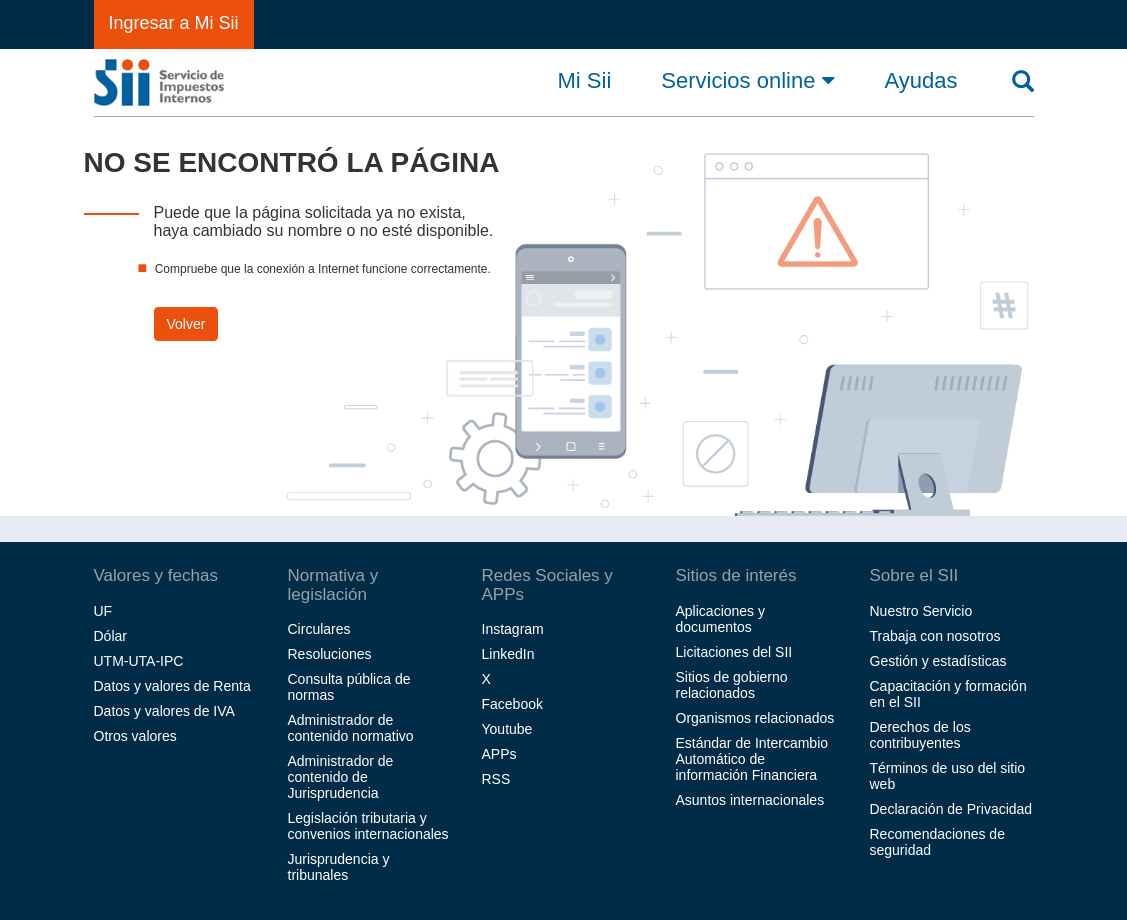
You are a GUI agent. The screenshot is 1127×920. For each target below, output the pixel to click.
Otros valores (135, 736)
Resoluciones (330, 654)
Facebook (512, 704)
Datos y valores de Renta (172, 686)
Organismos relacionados (755, 718)
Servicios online (747, 80)
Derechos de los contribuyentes (920, 735)
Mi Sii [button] (585, 81)
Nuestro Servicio (921, 611)
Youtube (507, 729)
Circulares (319, 629)
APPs (499, 754)
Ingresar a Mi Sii (174, 23)
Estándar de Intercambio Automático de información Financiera (752, 759)
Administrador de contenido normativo (351, 728)
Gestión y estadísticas (938, 661)
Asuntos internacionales (750, 800)
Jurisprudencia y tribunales (339, 867)
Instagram (513, 629)
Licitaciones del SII (734, 652)
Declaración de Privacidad (951, 809)
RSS (496, 779)
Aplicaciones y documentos (721, 619)
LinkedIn (508, 654)
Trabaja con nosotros (935, 636)
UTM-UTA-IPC (139, 661)
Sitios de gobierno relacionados (732, 685)
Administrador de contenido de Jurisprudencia (341, 777)
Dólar (110, 636)
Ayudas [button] (921, 81)
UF (103, 611)
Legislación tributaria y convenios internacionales (368, 826)
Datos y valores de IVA (164, 711)
